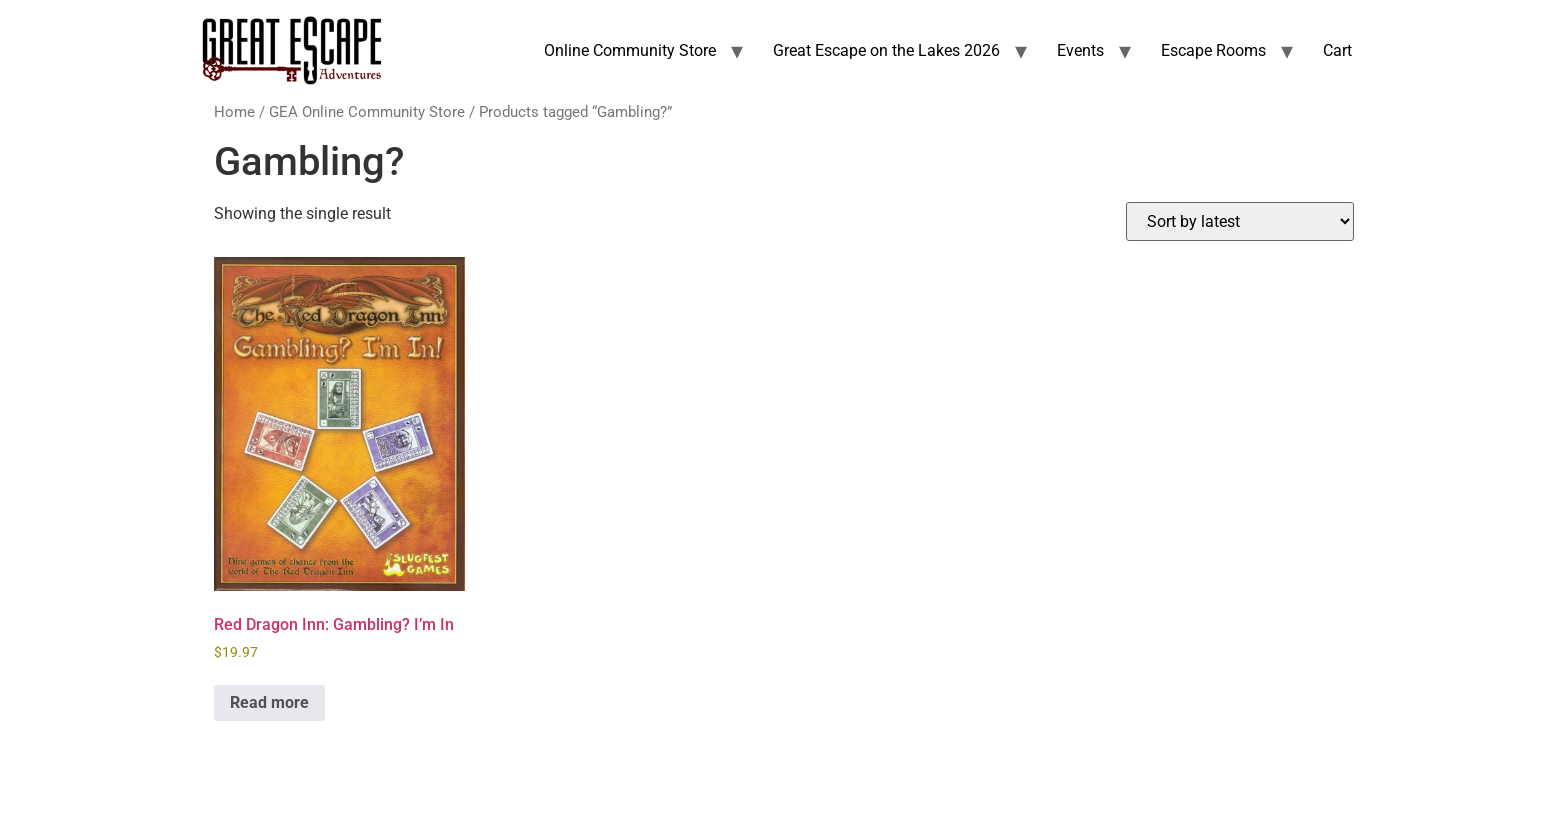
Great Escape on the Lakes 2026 (886, 50)
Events (1080, 50)
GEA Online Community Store (367, 112)
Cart (1337, 50)
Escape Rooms (1213, 50)
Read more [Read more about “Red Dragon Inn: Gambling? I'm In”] (269, 702)
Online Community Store (630, 50)
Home (234, 112)
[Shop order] (1240, 221)
